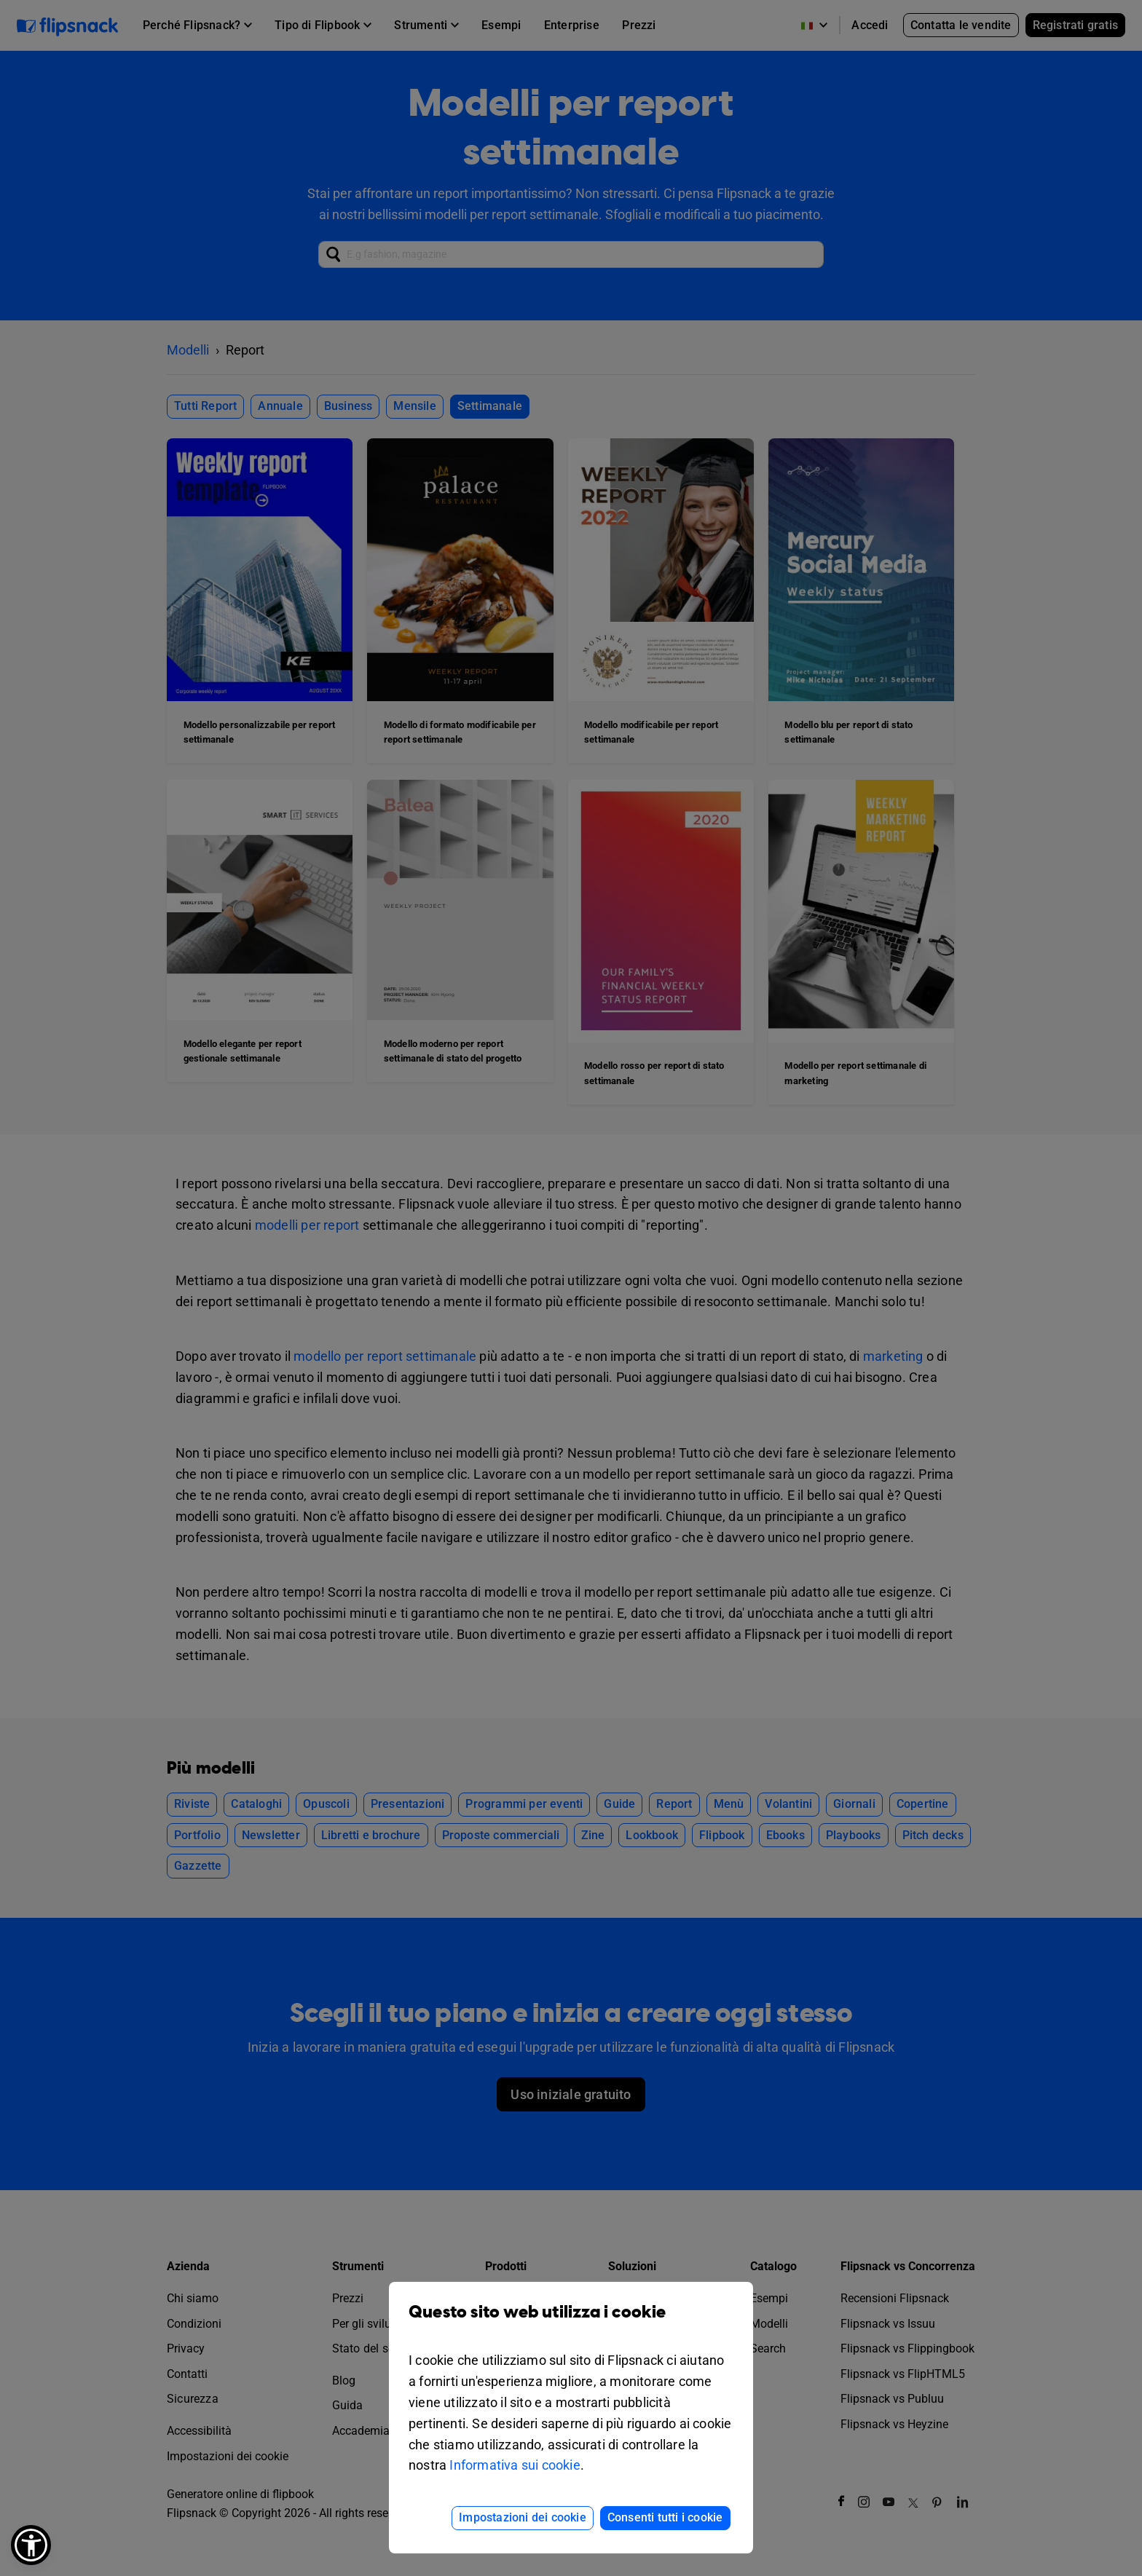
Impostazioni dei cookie (522, 2517)
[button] (31, 2545)
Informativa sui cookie (514, 2465)
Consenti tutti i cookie (665, 2517)
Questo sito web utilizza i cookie (571, 2323)
